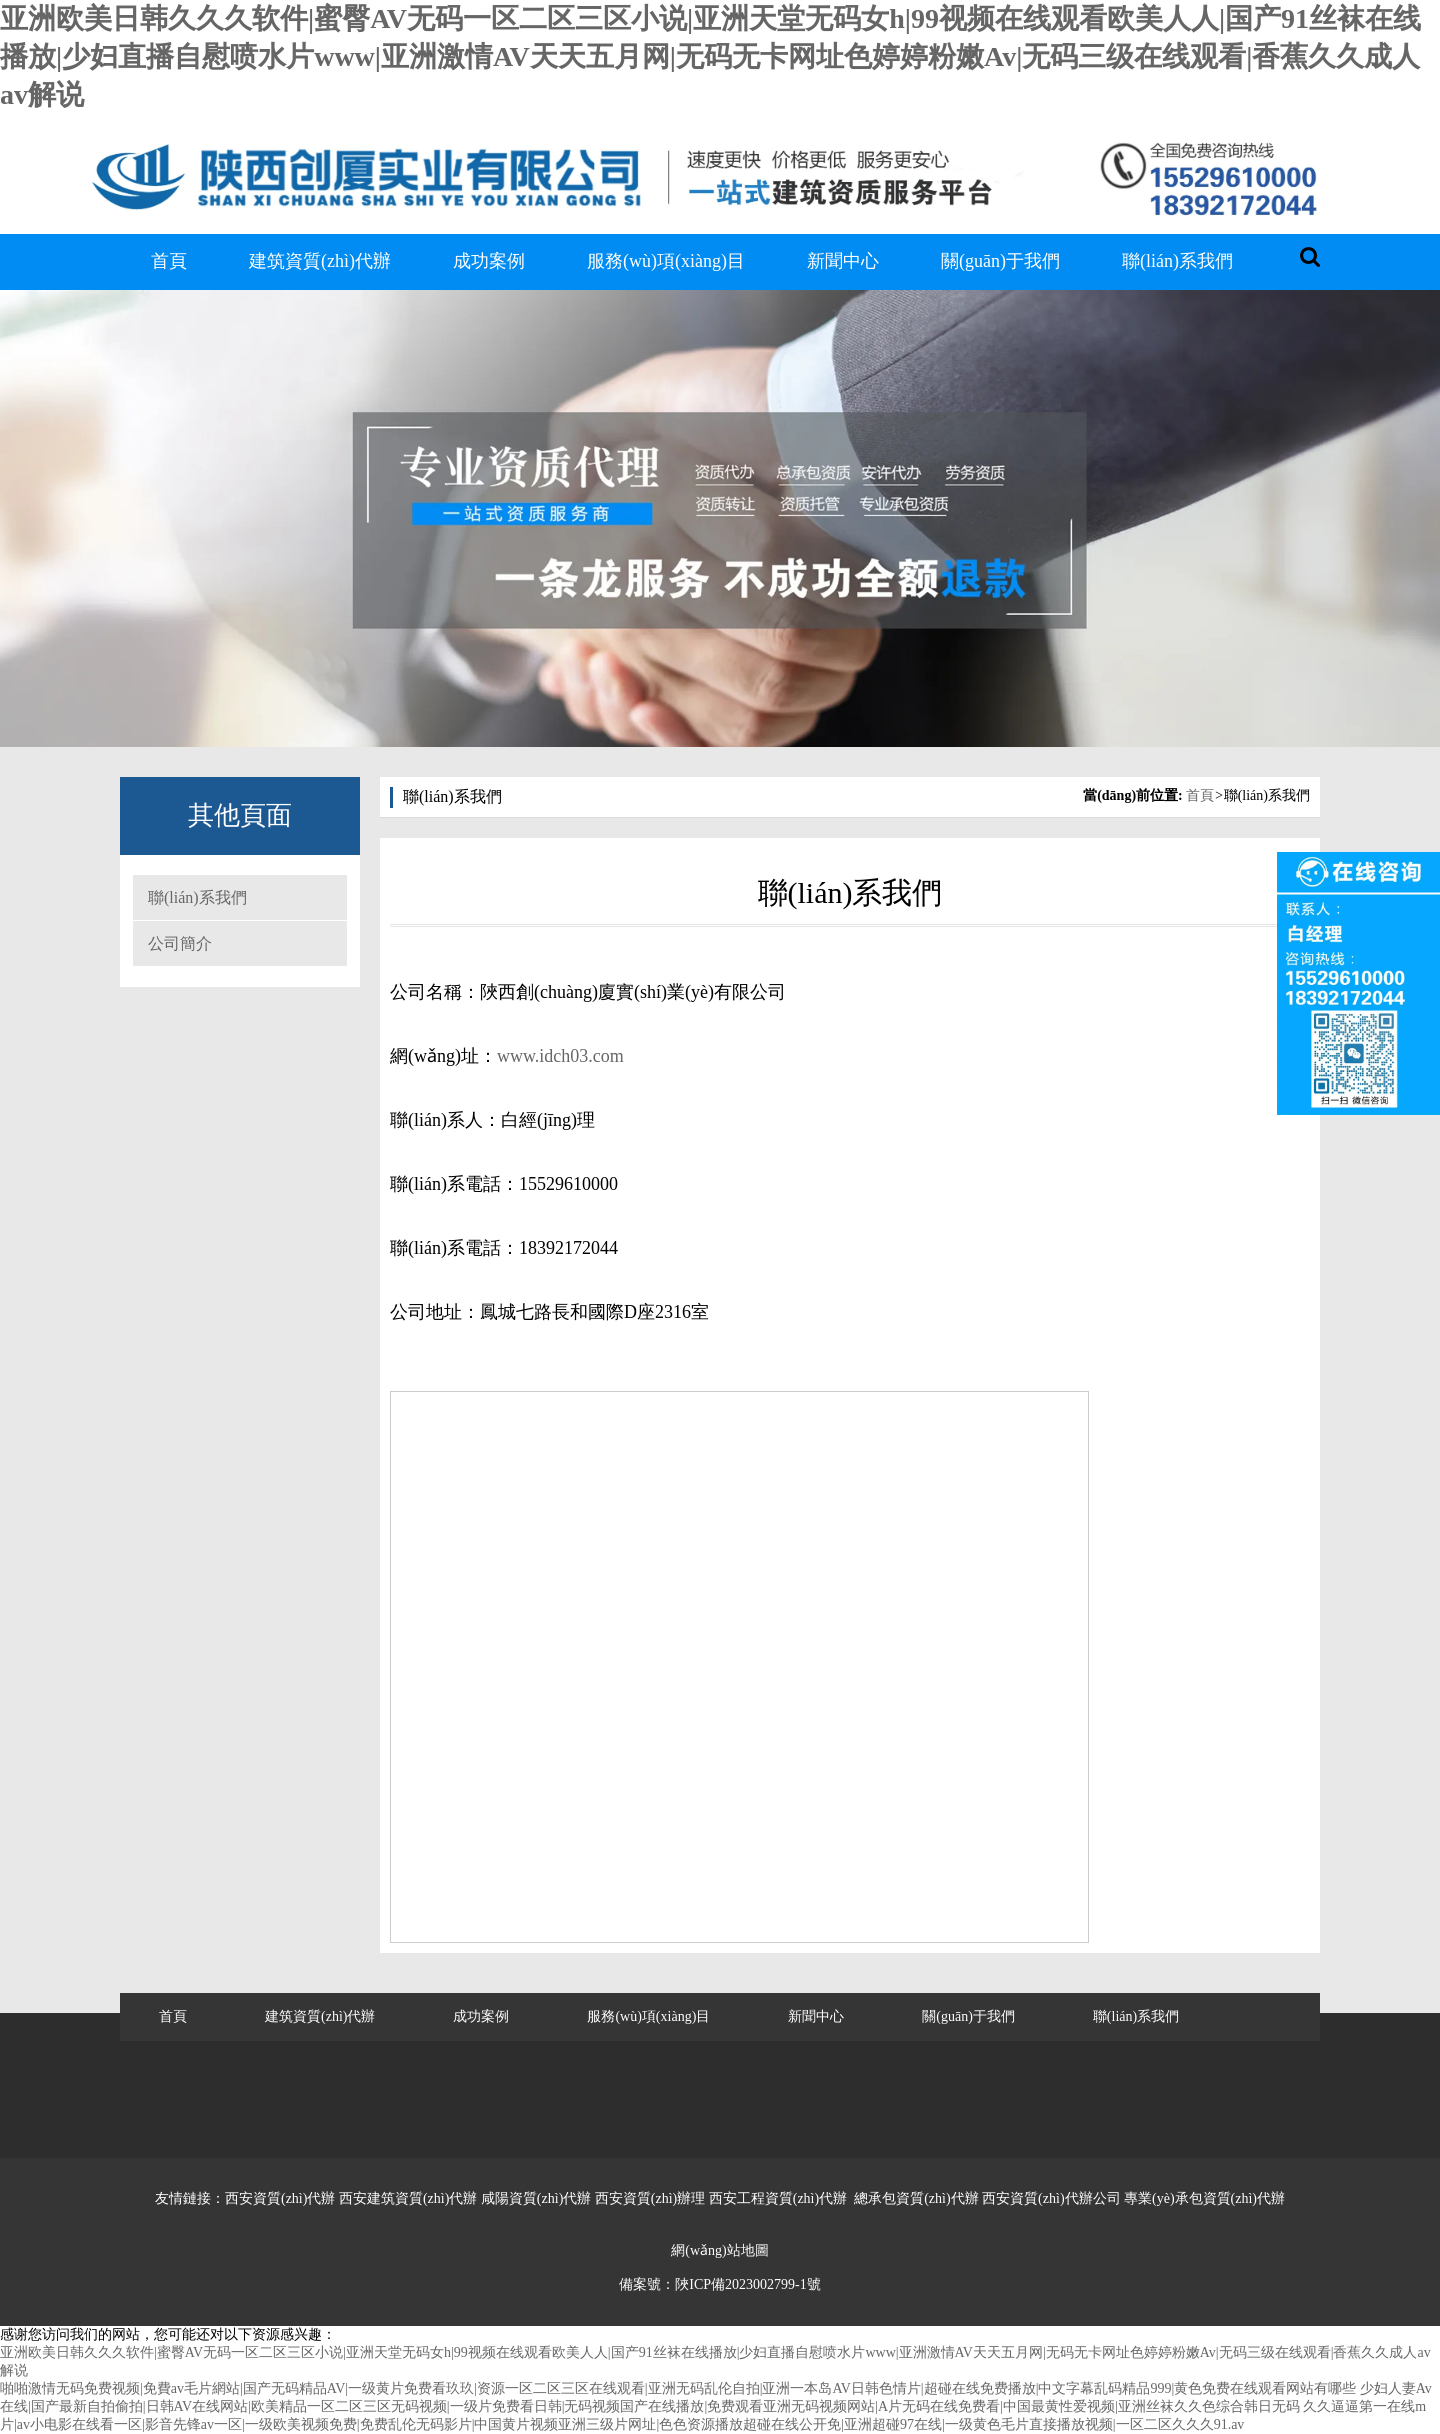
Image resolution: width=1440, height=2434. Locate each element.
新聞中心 (843, 261)
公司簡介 (180, 943)
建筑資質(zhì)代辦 (320, 261)
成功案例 (489, 261)
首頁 (169, 261)
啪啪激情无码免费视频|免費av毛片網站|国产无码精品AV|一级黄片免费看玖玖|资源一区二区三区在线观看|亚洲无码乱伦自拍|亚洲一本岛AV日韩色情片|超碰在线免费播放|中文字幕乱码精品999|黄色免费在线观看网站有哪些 (678, 2388)
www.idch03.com (560, 1056)
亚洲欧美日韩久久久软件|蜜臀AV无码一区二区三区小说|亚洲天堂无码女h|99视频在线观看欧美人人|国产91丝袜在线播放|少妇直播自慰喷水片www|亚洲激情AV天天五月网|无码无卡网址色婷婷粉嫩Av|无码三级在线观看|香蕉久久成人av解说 (710, 56)
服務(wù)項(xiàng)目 (666, 261)
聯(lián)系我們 (1177, 261)
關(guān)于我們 (1000, 261)
